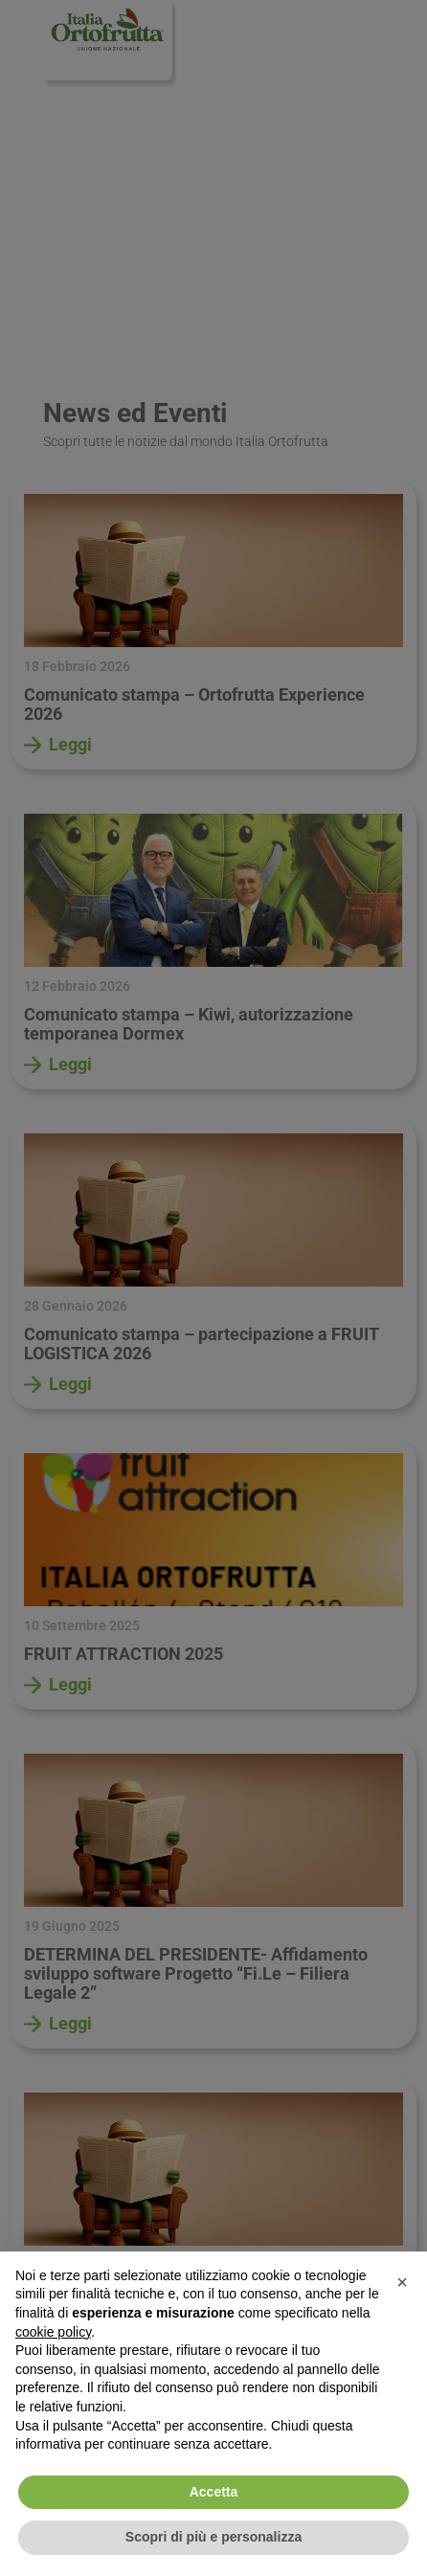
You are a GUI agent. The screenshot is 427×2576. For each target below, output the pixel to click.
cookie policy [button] (53, 2332)
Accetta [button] (214, 2491)
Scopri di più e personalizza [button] (213, 2536)
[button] (402, 2282)
